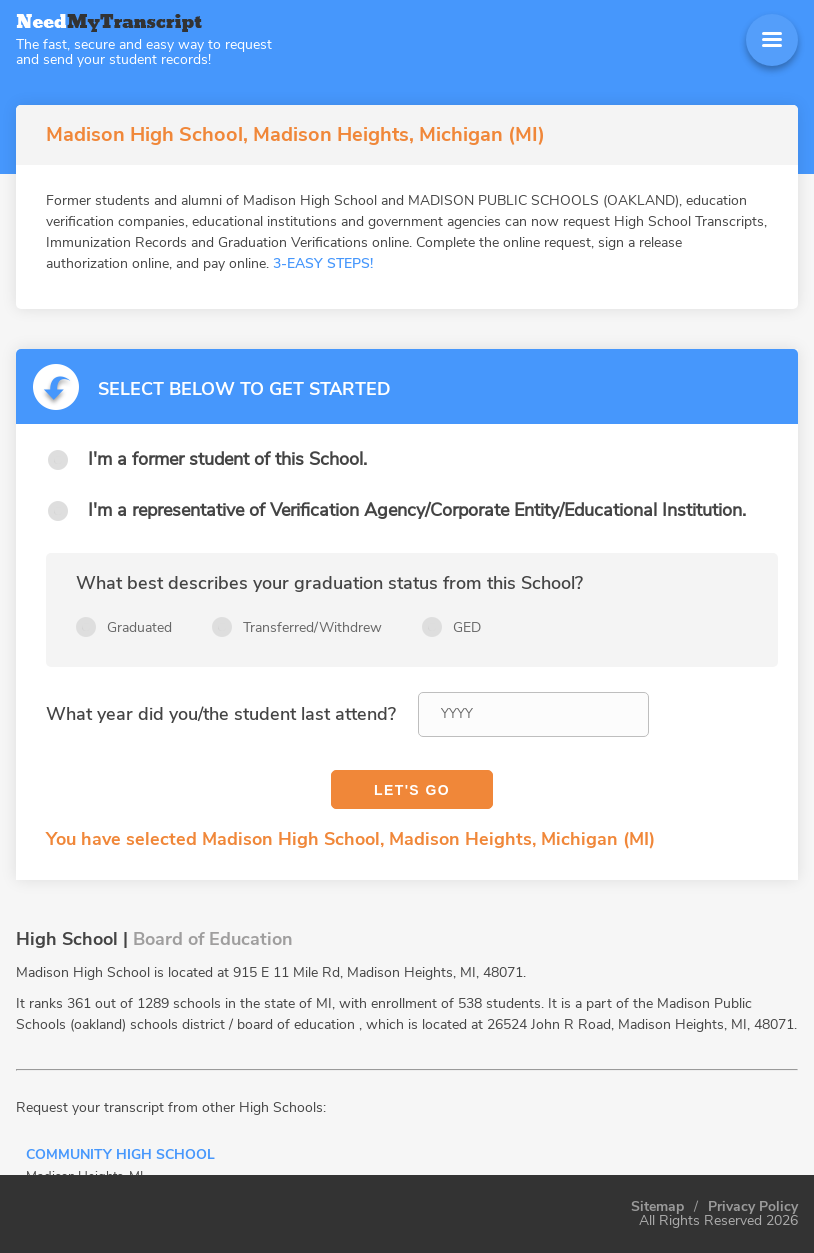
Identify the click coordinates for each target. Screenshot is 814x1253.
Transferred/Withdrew (312, 627)
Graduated (139, 627)
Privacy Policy (753, 1207)
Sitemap (657, 1207)
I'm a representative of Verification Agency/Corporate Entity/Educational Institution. (417, 510)
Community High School (120, 1156)
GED (467, 627)
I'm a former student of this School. (227, 459)
